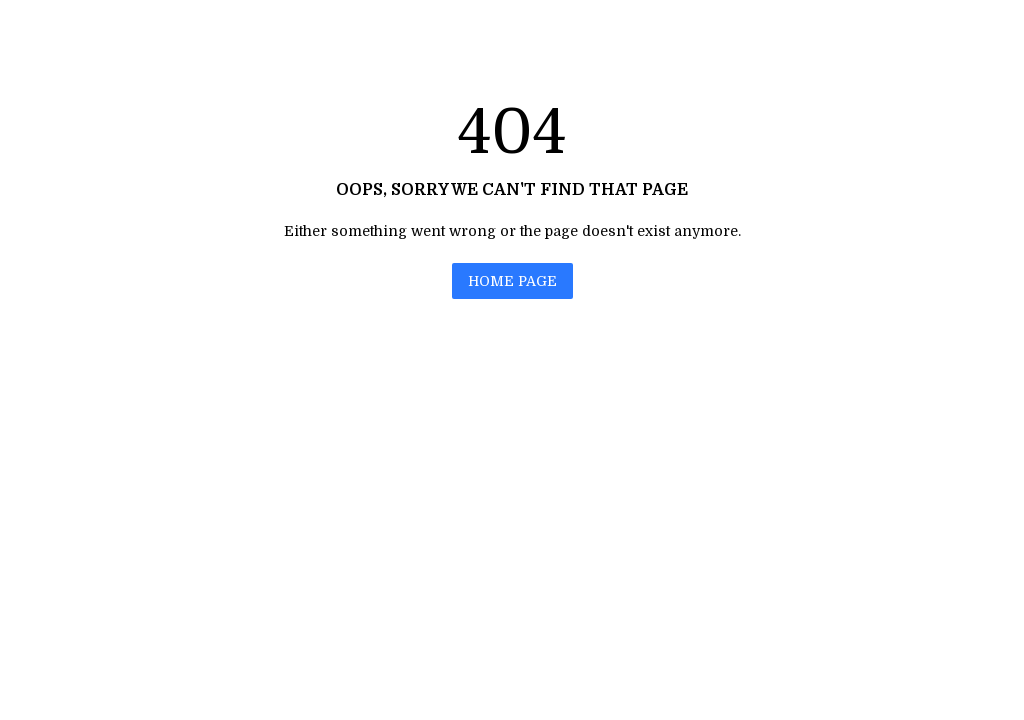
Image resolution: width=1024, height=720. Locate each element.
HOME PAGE (512, 281)
